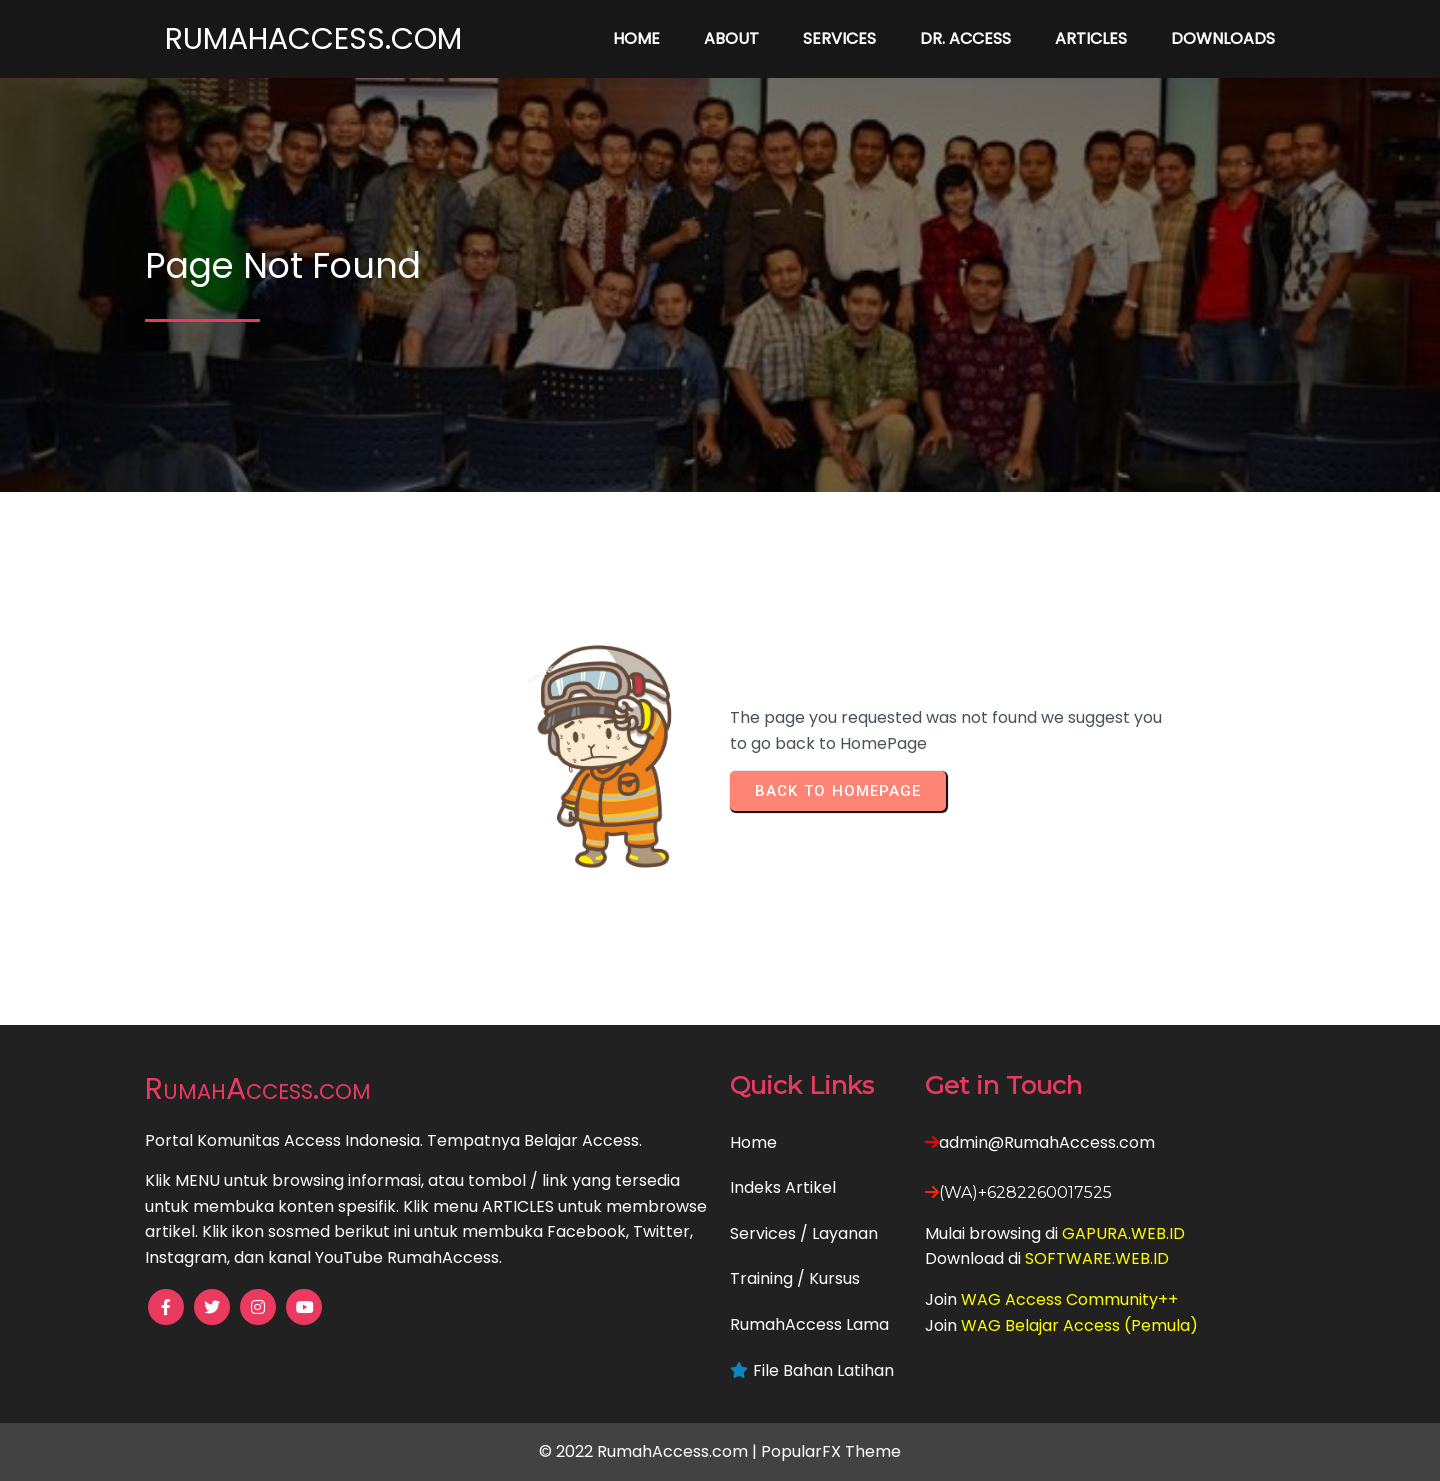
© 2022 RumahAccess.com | (650, 1451)
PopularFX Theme (831, 1451)
